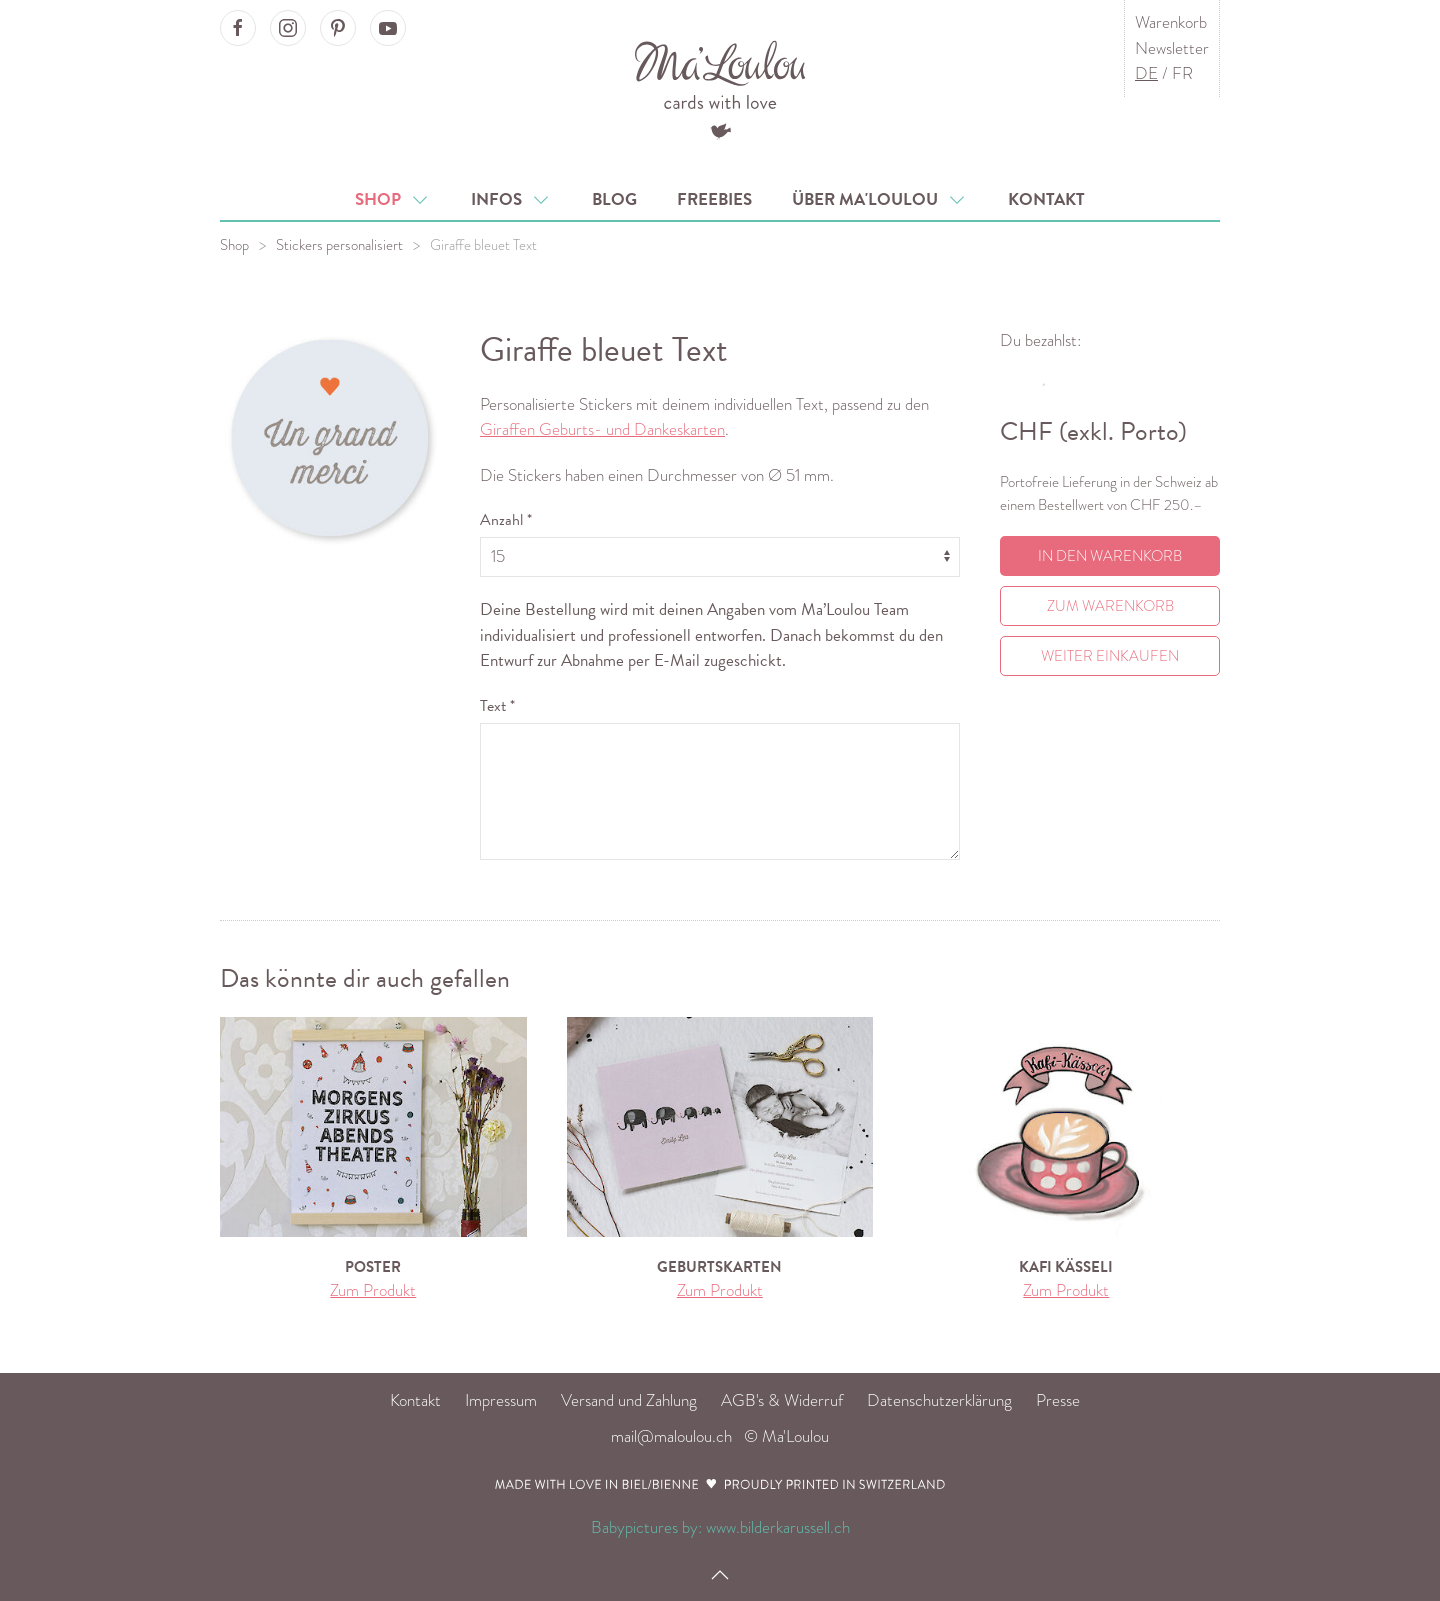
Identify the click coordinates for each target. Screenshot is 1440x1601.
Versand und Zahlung (629, 1400)
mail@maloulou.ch (671, 1436)
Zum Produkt (373, 1290)
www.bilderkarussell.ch (778, 1527)
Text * (497, 706)
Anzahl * (506, 520)
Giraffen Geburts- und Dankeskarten (602, 429)
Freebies (714, 199)
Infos (511, 199)
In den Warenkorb (1110, 556)
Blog (614, 199)
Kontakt (1046, 199)
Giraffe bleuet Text (483, 245)
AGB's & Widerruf (782, 1400)
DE (1146, 73)
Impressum (501, 1400)
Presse (1058, 1400)
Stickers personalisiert (339, 245)
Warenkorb (1171, 22)
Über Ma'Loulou (880, 199)
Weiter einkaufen (1110, 656)
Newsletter (1172, 48)
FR (1182, 73)
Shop (393, 199)
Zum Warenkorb (1110, 606)
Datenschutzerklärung (939, 1400)
